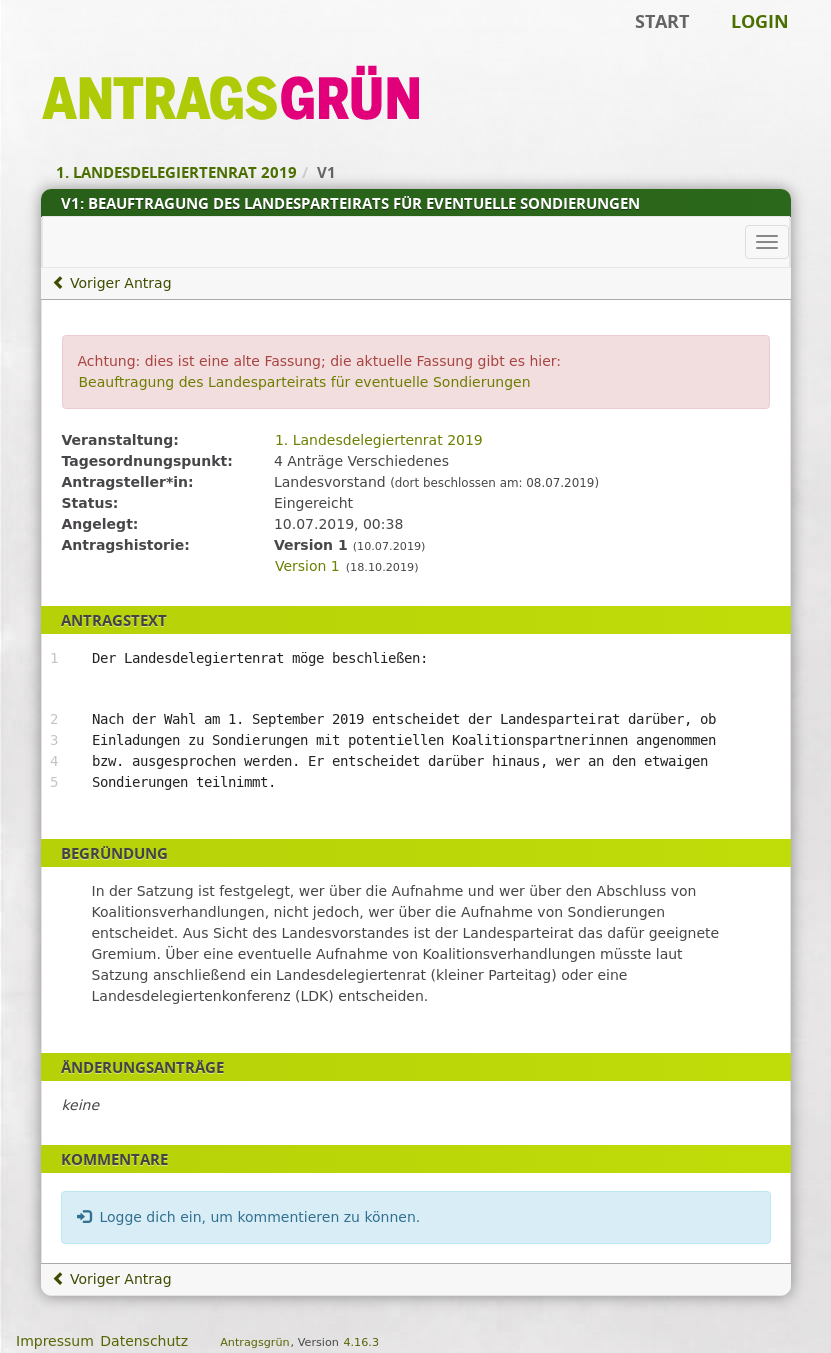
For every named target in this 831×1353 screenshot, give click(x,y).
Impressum (55, 1341)
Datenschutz (144, 1341)
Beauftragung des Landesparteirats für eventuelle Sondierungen (305, 382)
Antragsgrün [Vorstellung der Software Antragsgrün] (254, 1342)
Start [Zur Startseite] (662, 21)
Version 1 (307, 566)
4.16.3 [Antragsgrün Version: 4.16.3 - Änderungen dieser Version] (361, 1342)
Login (760, 21)
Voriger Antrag (112, 283)
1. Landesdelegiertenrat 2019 (379, 440)
